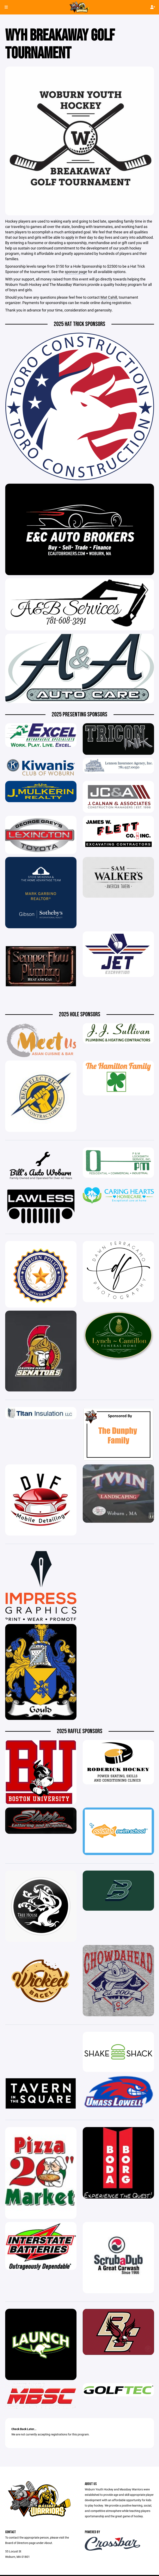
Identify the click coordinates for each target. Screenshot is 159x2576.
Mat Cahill (108, 297)
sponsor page (76, 271)
